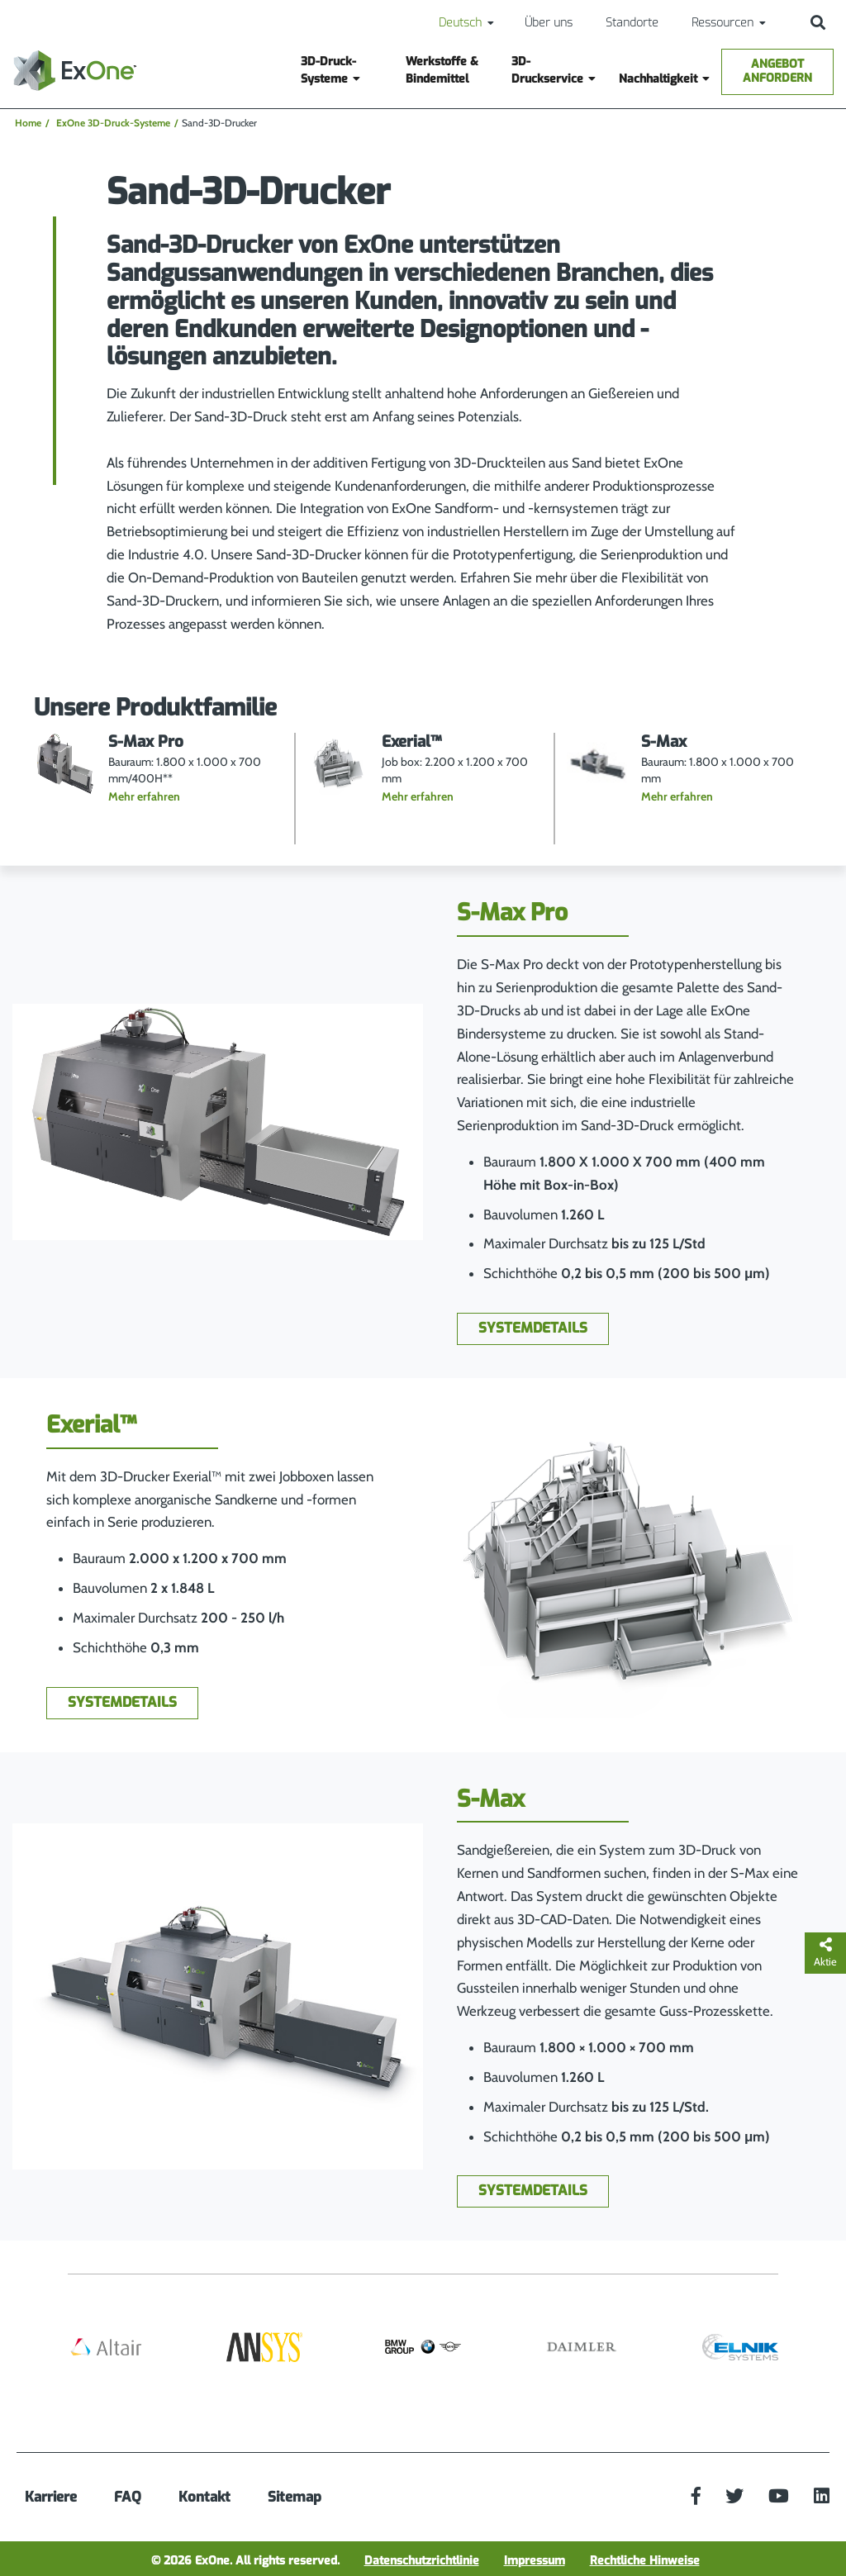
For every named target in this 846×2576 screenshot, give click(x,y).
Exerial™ (91, 1424)
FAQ (127, 2497)
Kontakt (204, 2497)
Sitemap (294, 2497)
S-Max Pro (512, 912)
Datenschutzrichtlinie (421, 2561)
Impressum (534, 2561)
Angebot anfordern (777, 71)
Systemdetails (532, 1328)
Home (28, 122)
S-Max (491, 1799)
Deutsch (460, 23)
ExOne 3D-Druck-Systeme (113, 122)
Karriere (51, 2497)
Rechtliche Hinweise (645, 2561)
